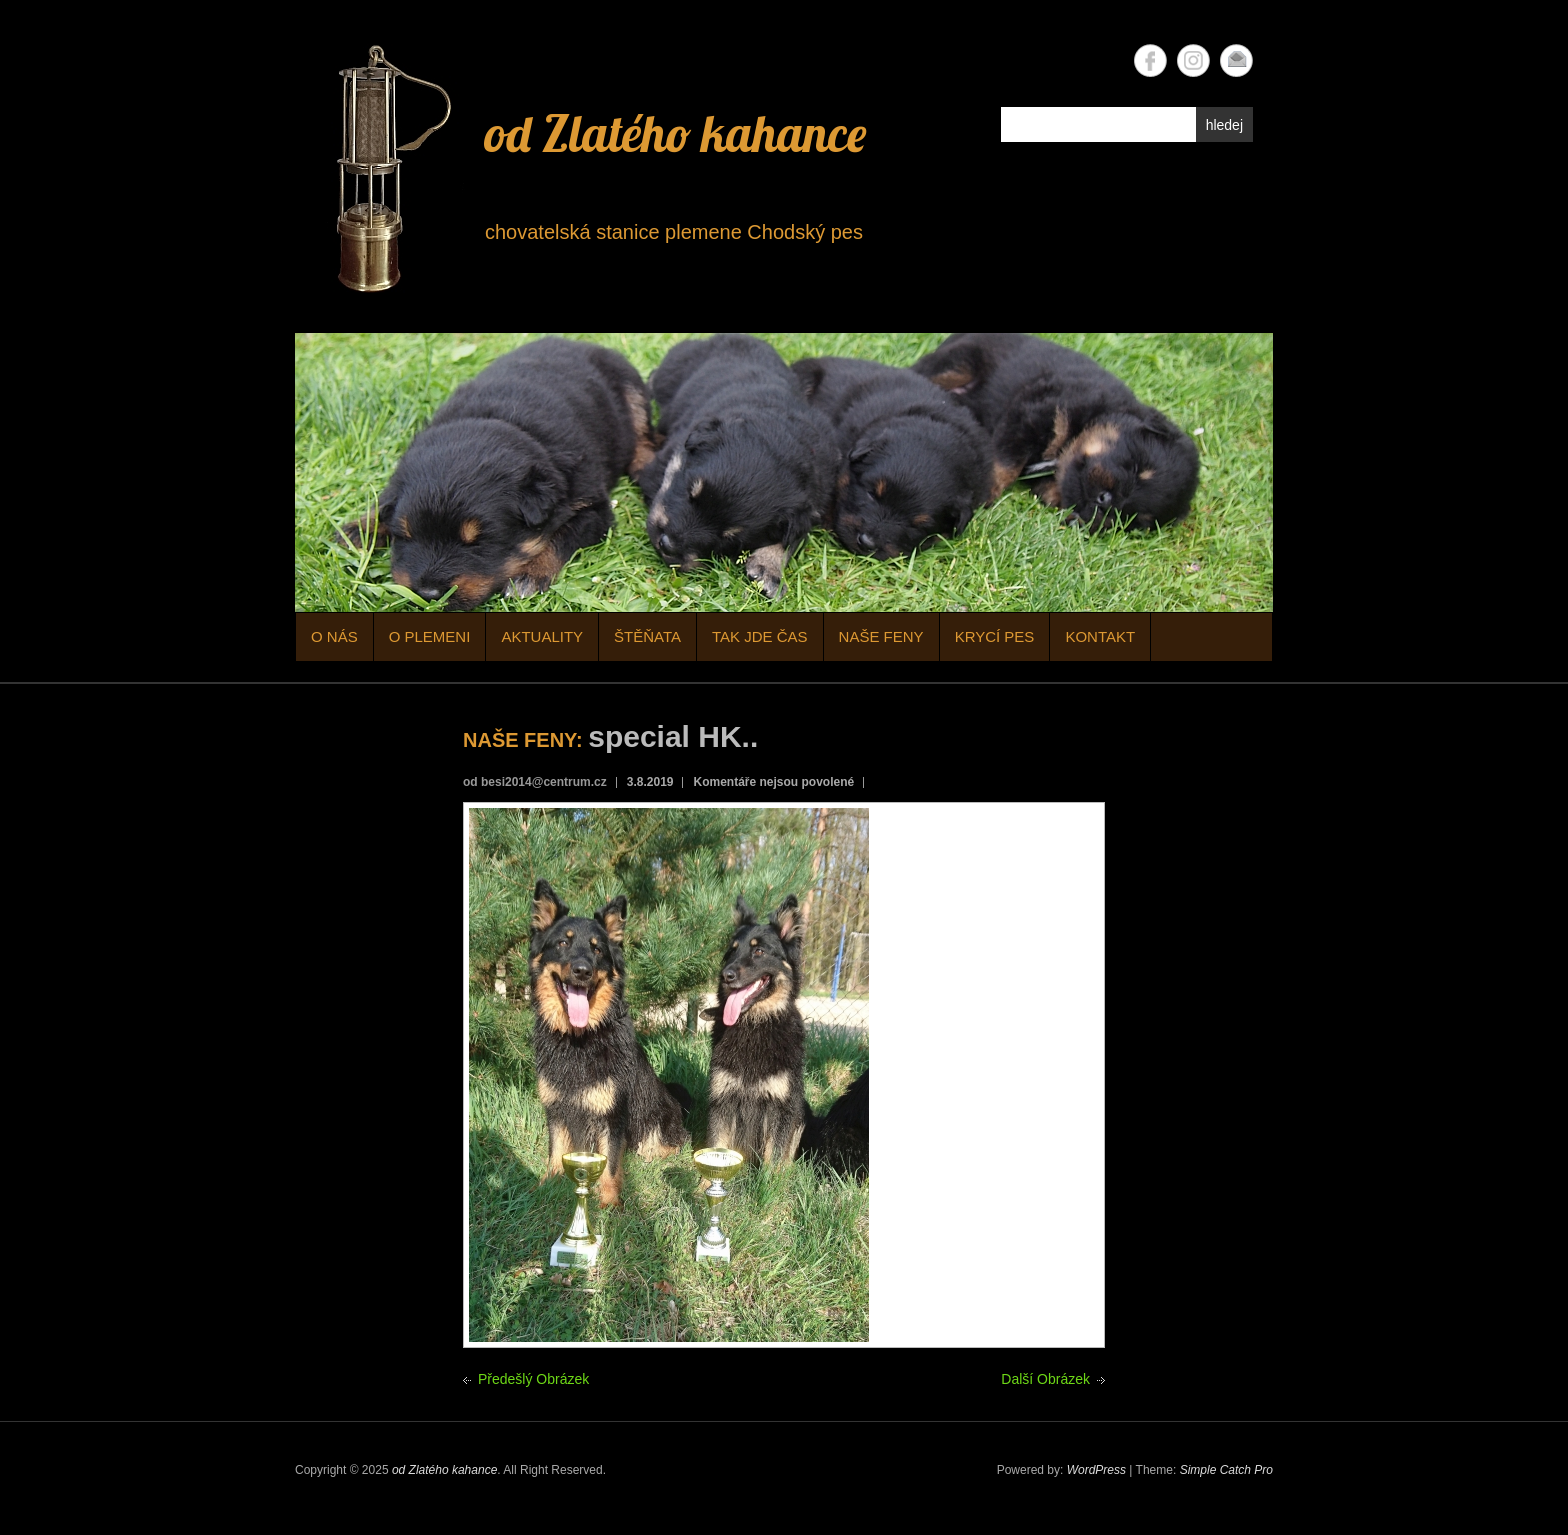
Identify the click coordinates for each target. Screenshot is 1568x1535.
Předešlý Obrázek (533, 1379)
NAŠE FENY (881, 636)
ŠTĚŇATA (647, 636)
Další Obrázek (1045, 1379)
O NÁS (334, 636)
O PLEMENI (430, 636)
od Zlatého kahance (675, 133)
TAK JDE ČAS (760, 636)
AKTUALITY (542, 636)
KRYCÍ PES (995, 636)
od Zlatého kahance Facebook (1150, 60)
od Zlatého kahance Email (1236, 60)
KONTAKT (1100, 636)
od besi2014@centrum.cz (535, 782)
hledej (1224, 125)
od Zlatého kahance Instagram (1193, 60)
